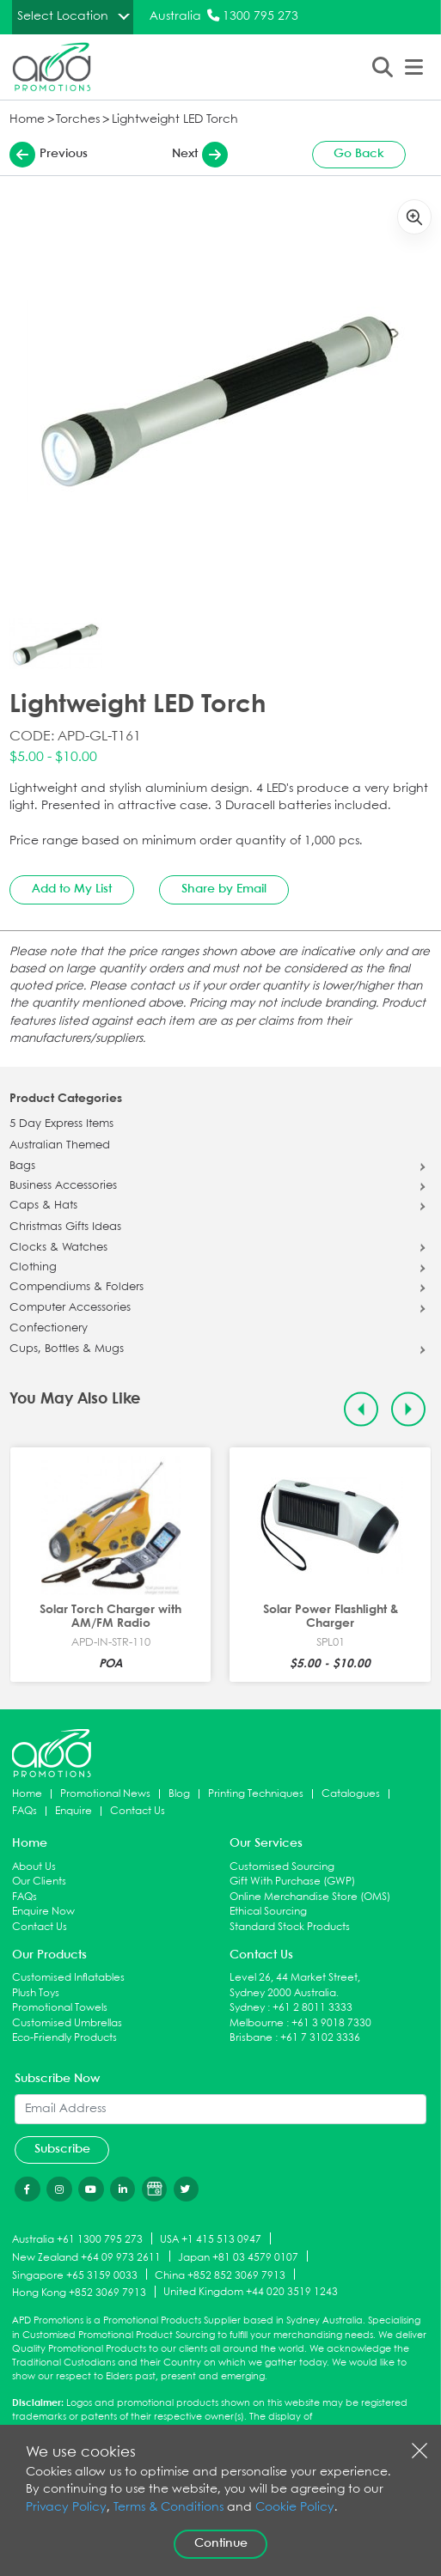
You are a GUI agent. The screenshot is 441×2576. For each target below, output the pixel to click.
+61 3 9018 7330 (331, 2023)
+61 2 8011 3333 (312, 2008)
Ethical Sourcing (268, 1911)
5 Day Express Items (61, 1124)
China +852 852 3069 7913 (220, 2275)
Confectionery (48, 1329)
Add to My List (72, 889)
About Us (34, 1867)
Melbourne (257, 2023)
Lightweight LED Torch (175, 119)
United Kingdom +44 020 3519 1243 (250, 2292)
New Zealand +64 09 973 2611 (86, 2257)
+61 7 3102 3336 (320, 2038)
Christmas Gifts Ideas (65, 1227)
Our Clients (39, 1881)
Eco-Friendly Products (64, 2038)
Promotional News (105, 1794)
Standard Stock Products (290, 1927)
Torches (78, 119)
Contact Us (137, 1811)
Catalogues (351, 1794)
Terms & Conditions (168, 2507)
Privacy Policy (66, 2507)
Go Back (359, 154)
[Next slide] (408, 1409)
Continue (221, 2543)
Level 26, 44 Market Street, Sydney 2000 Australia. (295, 1985)
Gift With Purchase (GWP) (292, 1881)
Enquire (73, 1811)
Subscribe (62, 2149)
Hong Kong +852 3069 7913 (79, 2293)
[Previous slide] (361, 1409)
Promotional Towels (59, 2008)
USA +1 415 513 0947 (210, 2239)
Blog (179, 1794)
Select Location (62, 16)
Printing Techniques (255, 1794)
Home (27, 119)
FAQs (24, 1811)
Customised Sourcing (282, 1867)
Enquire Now (43, 1911)
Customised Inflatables (68, 1977)
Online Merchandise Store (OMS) (310, 1897)
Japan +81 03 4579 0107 (238, 2257)
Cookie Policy (294, 2507)
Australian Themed (59, 1146)
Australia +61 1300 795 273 (77, 2239)
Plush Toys (35, 1993)
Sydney (247, 2008)
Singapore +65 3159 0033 (75, 2275)
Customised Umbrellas (67, 2023)
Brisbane (251, 2038)
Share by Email (223, 889)
